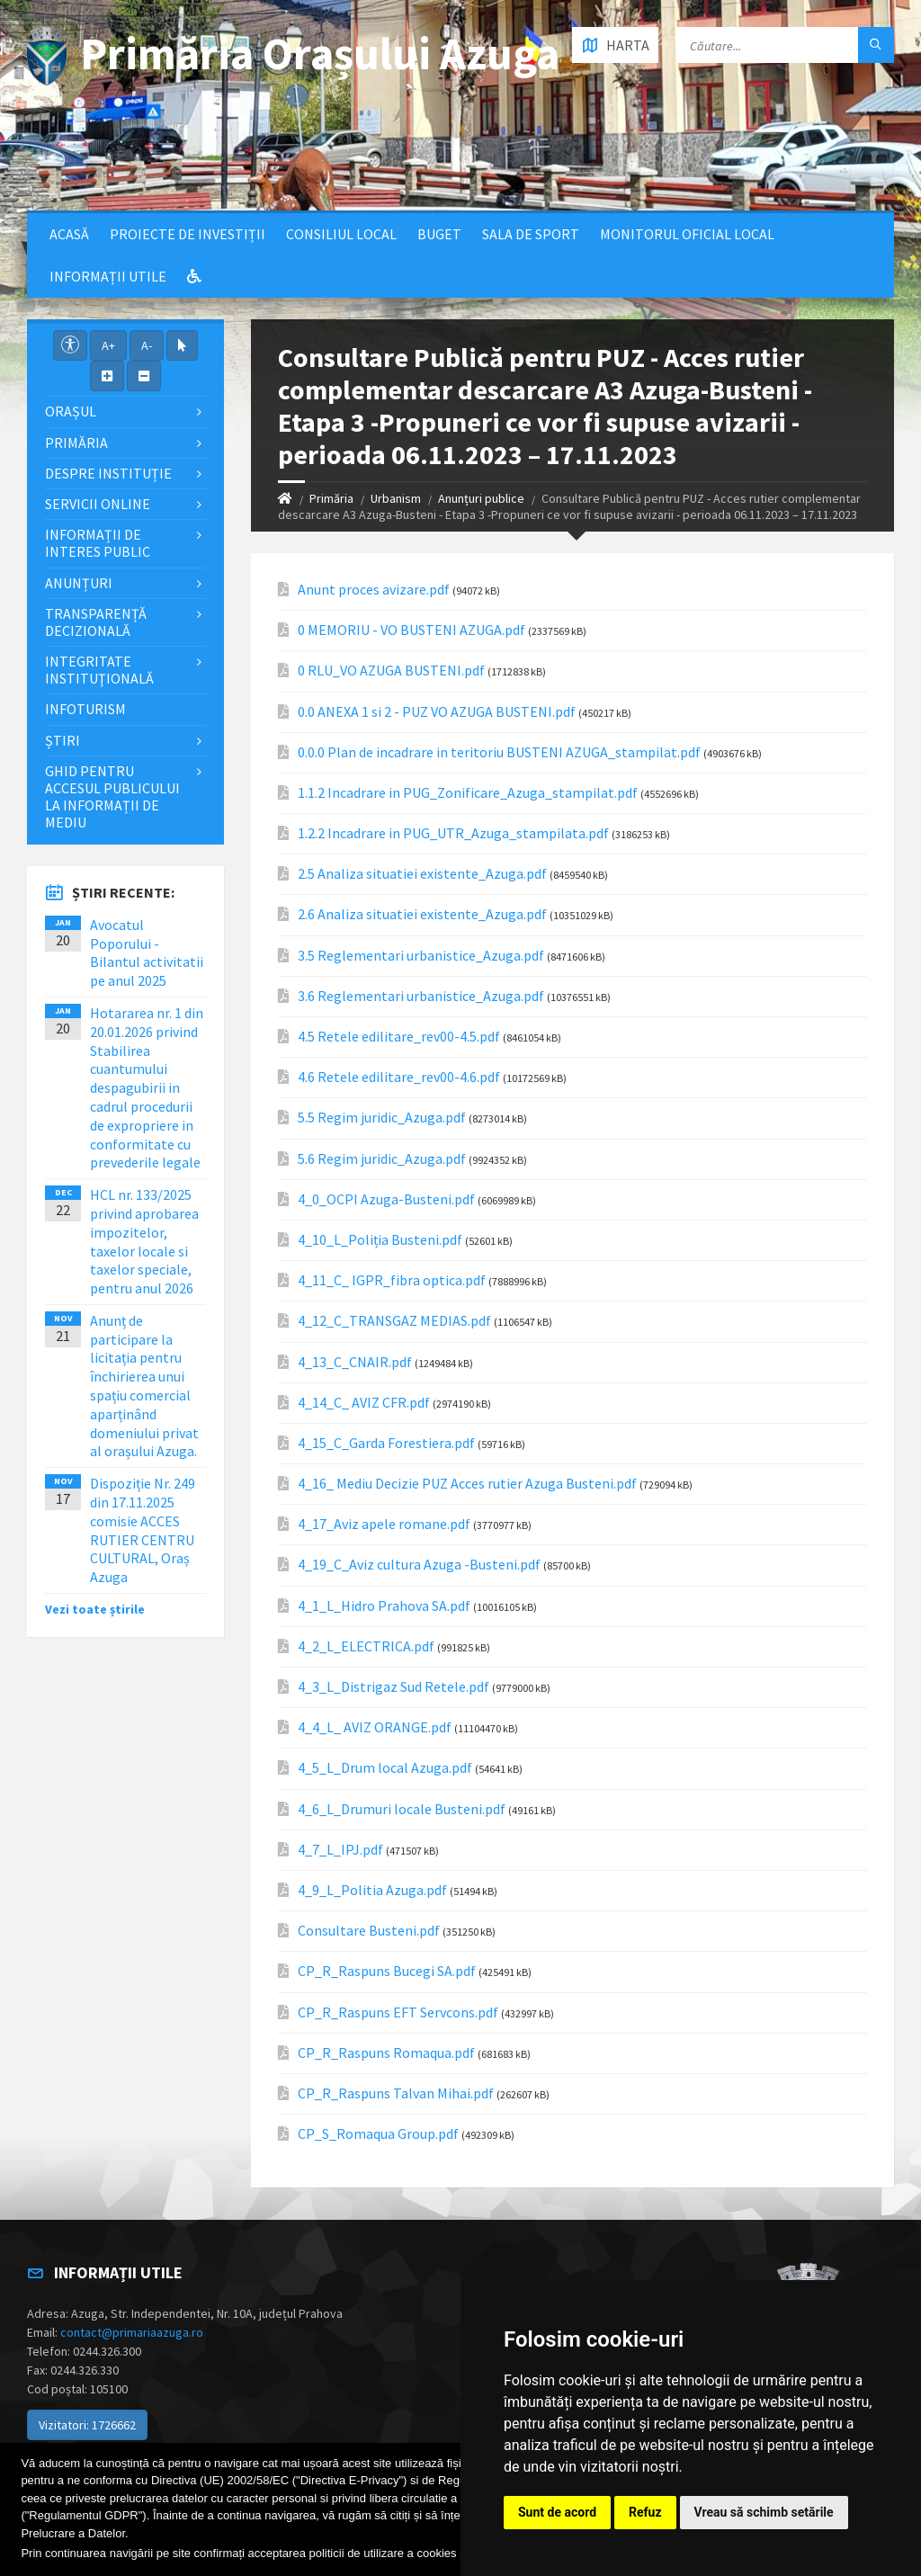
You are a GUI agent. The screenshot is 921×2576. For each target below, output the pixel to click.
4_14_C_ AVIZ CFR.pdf (364, 1402)
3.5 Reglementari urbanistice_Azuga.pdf (421, 955)
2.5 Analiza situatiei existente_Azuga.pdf (422, 873)
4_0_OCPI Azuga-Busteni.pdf (386, 1199)
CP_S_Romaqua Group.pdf (378, 2133)
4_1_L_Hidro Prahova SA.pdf (384, 1605)
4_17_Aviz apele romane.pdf (384, 1524)
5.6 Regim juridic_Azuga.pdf (382, 1158)
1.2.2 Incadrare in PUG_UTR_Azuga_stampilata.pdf (453, 833)
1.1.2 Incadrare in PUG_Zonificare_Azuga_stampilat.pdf (468, 792)
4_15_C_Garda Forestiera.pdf (386, 1443)
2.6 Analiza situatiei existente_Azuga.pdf (422, 914)
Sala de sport (530, 234)
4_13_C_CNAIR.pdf (355, 1362)
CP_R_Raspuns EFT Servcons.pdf (398, 2012)
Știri (62, 740)
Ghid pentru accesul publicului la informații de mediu (112, 797)
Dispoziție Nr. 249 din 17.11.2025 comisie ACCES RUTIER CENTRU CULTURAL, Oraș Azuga (142, 1530)
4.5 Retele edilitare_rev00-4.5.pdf (399, 1036)
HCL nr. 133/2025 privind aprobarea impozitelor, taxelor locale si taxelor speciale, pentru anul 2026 (144, 1241)
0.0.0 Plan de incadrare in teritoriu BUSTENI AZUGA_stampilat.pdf (499, 752)
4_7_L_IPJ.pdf (340, 1849)
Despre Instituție (108, 473)
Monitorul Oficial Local (687, 234)
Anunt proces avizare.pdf (374, 589)
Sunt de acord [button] (557, 2512)
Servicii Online (97, 504)
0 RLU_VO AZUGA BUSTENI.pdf (391, 670)
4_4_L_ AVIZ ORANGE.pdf (375, 1727)
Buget (439, 234)
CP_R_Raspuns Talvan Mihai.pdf (396, 2093)
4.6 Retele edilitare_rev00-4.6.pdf (399, 1077)
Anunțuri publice (481, 498)
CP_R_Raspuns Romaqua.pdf (386, 2053)
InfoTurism (85, 709)
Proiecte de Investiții (187, 234)
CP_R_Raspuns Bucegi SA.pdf (387, 1971)
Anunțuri (78, 583)
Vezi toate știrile (95, 1609)
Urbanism (396, 498)
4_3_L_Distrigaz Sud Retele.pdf (393, 1686)
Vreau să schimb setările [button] (764, 2512)
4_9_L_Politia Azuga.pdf (372, 1890)
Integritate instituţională (99, 669)
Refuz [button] (645, 2512)
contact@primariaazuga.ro (131, 2332)
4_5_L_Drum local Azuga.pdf (385, 1767)
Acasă (69, 234)
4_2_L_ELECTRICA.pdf (366, 1646)
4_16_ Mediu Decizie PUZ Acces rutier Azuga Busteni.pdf (467, 1483)
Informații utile (107, 276)
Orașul (70, 411)
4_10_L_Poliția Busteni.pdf (380, 1239)
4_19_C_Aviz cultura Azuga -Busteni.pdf (419, 1564)
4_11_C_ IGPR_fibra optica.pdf (392, 1280)
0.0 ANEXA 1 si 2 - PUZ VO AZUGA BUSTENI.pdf (437, 711)
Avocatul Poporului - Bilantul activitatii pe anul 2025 (146, 952)
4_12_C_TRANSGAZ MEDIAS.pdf (394, 1320)
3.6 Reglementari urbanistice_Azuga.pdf (421, 996)
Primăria (331, 498)
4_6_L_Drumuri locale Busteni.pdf (401, 1809)
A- (146, 345)
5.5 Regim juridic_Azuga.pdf (382, 1117)
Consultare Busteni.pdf (369, 1930)
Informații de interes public (97, 542)
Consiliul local (341, 234)
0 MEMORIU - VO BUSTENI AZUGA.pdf (411, 630)
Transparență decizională (96, 622)
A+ (108, 345)
